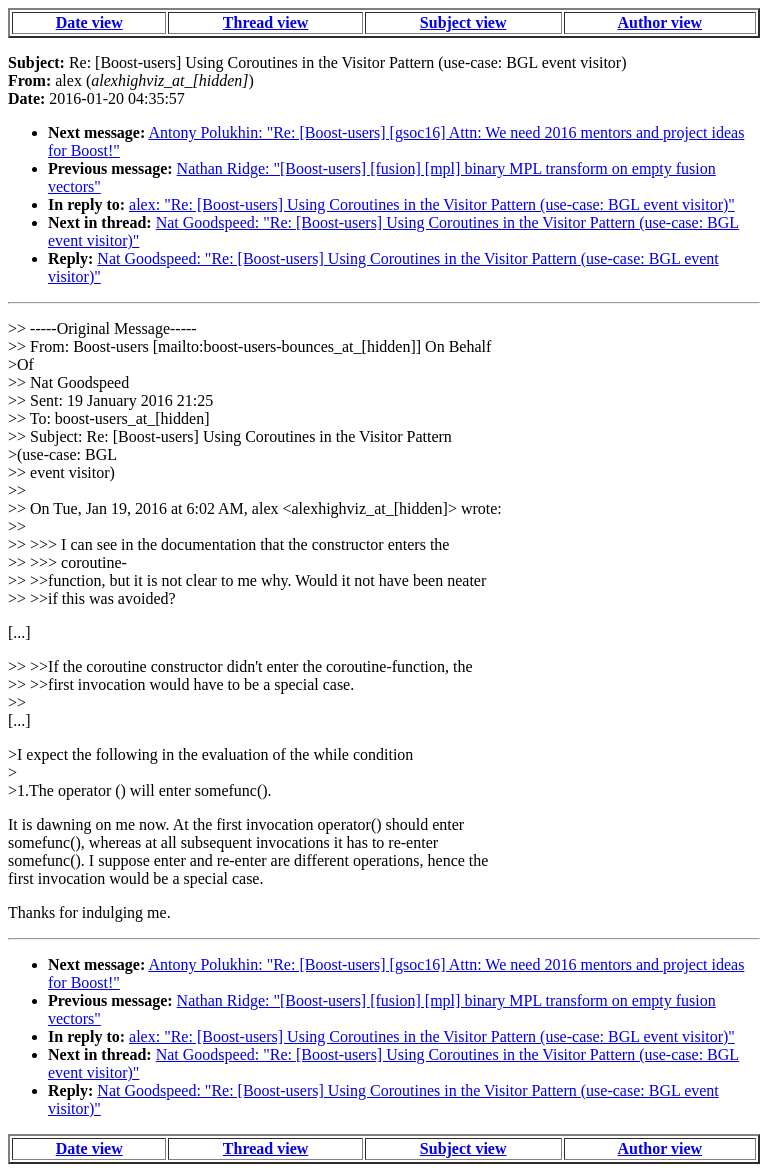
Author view (660, 22)
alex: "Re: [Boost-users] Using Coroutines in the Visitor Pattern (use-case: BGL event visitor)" (432, 204)
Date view (89, 22)
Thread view (265, 22)
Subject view (463, 22)
